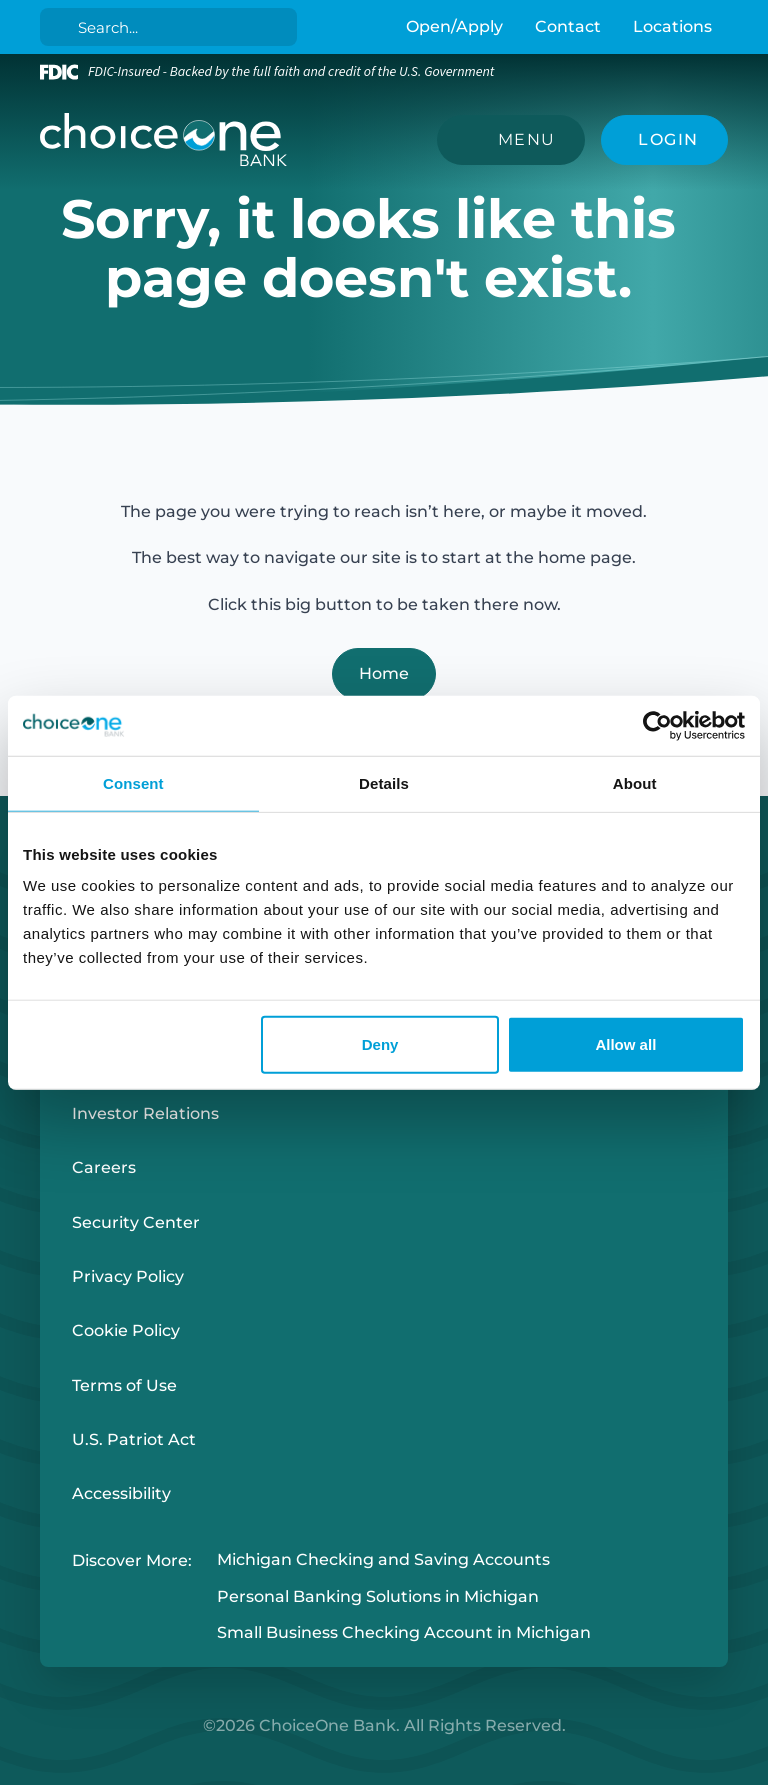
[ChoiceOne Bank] (164, 140)
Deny (380, 1044)
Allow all (625, 1044)
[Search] (172, 27)
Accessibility (121, 1493)
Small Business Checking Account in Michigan (404, 1633)
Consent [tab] (133, 782)
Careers (104, 1167)
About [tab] (635, 782)
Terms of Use (124, 1385)
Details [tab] (384, 782)
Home (384, 673)
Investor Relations (145, 1113)
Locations (672, 26)
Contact (568, 26)
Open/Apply (454, 26)
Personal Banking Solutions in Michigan (378, 1596)
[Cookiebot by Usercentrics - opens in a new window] (657, 725)
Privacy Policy (128, 1276)
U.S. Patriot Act (134, 1439)
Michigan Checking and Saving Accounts (383, 1560)
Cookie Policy (126, 1330)
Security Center (136, 1222)
